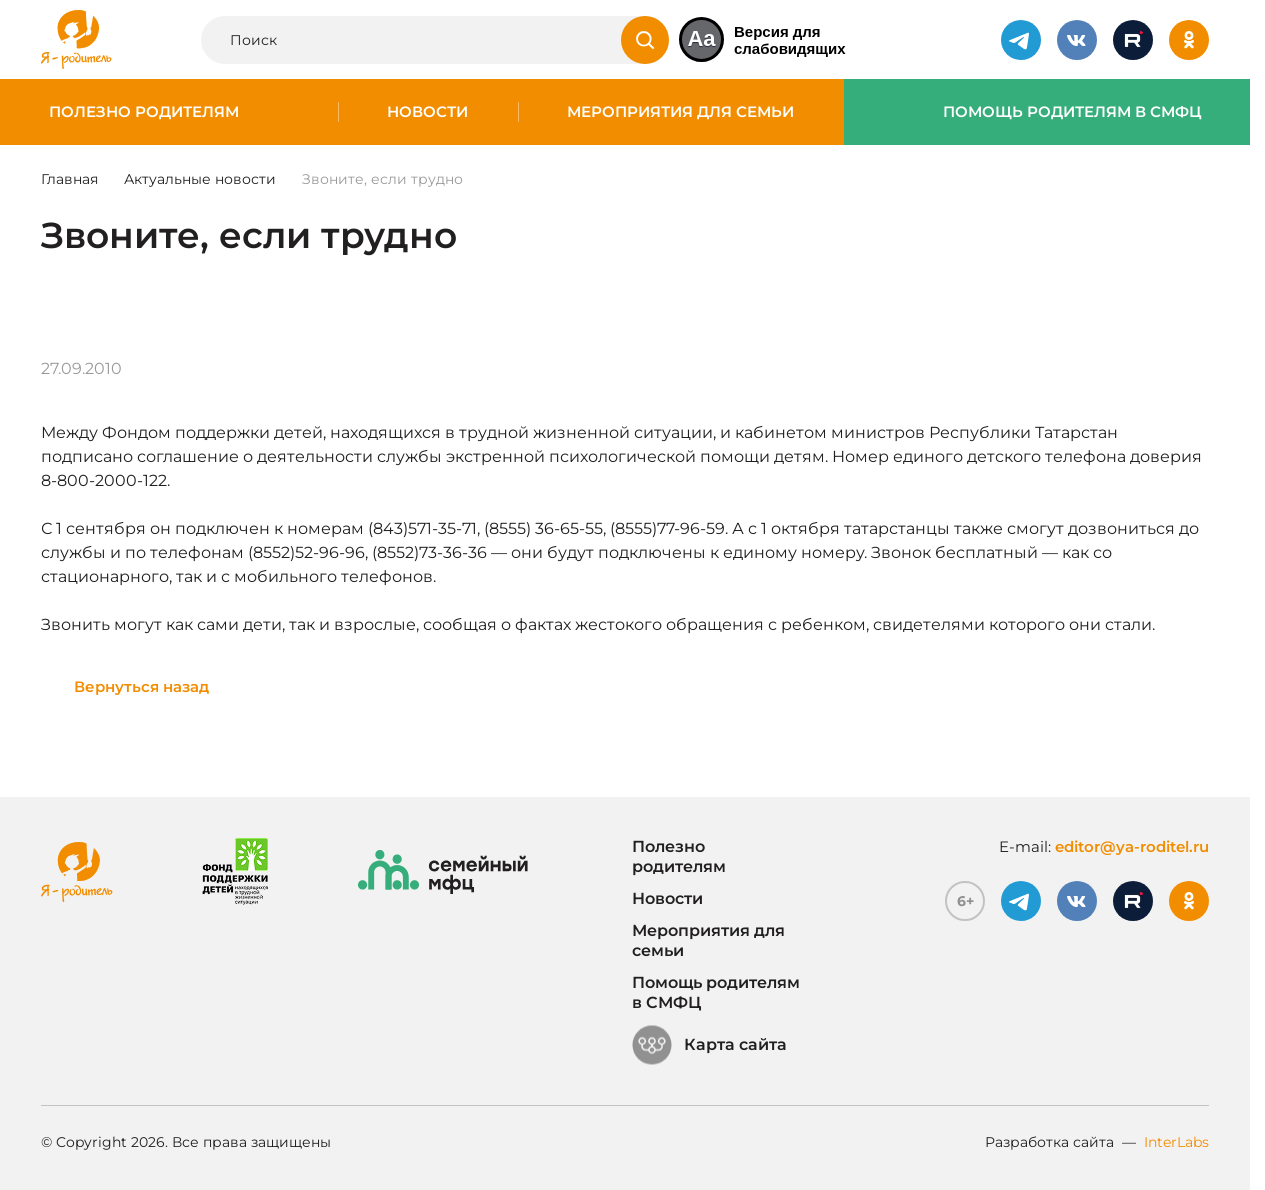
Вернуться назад (141, 686)
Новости (427, 112)
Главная (69, 179)
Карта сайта (709, 1045)
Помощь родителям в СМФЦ (1072, 112)
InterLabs (1176, 1142)
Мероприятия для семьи (680, 112)
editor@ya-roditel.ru (1132, 846)
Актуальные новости (200, 179)
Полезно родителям (144, 112)
